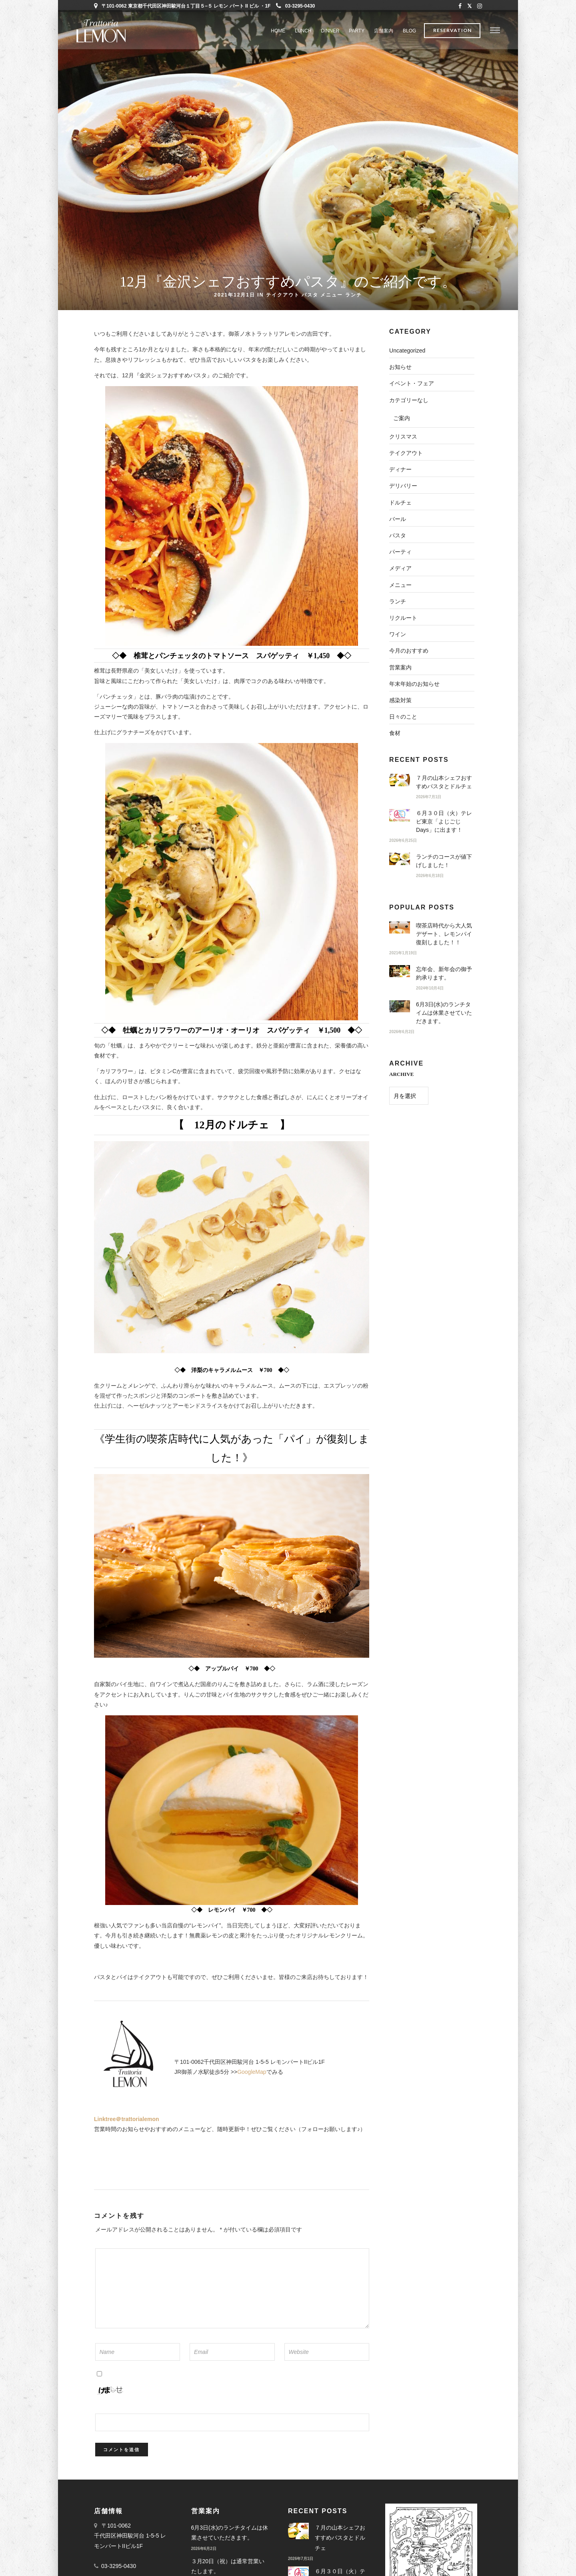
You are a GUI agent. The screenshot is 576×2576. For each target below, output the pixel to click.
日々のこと (403, 716)
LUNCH (303, 31)
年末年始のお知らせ (414, 684)
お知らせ (400, 367)
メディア (400, 568)
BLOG (409, 31)
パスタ (310, 294)
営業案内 (400, 667)
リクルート (403, 618)
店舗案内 (383, 31)
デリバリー (403, 486)
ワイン (397, 634)
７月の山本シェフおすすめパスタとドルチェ (340, 2537)
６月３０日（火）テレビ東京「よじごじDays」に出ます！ (444, 821)
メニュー (331, 294)
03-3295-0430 (295, 6)
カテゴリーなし (408, 400)
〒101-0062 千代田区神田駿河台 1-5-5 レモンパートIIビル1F (130, 2535)
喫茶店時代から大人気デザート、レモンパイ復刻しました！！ (444, 933)
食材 (394, 733)
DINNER (330, 31)
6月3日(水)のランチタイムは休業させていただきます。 (444, 1012)
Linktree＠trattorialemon (126, 2119)
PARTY (356, 31)
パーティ (400, 552)
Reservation (452, 31)
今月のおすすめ (408, 650)
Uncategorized (407, 350)
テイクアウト (283, 294)
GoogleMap (251, 2072)
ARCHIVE (401, 1074)
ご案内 (401, 418)
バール (397, 519)
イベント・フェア (411, 383)
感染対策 (400, 700)
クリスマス (403, 436)
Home (278, 31)
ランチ (353, 294)
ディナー (400, 469)
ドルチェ (400, 502)
